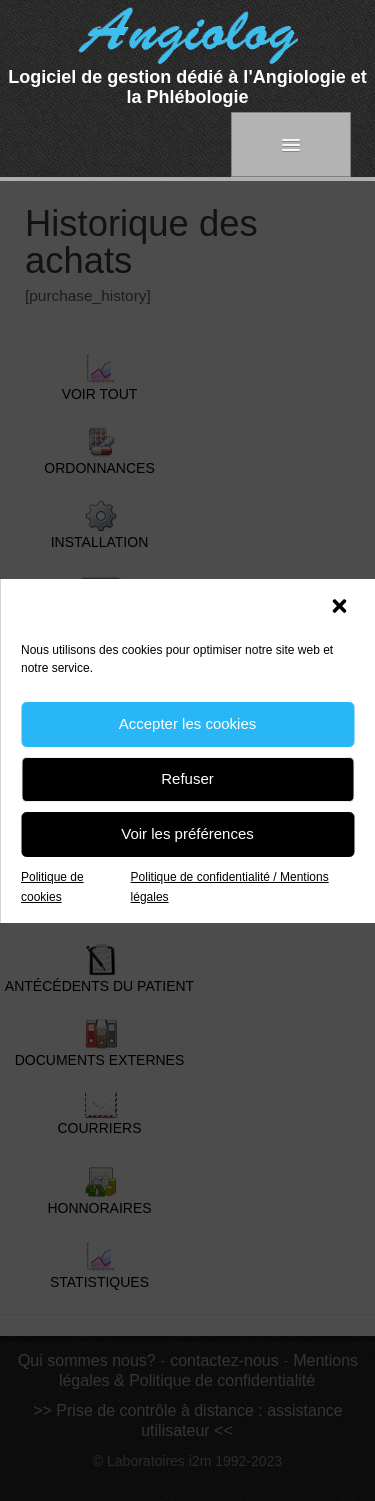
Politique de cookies (52, 887)
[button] (341, 608)
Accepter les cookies (188, 723)
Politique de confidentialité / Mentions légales (230, 887)
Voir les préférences (187, 833)
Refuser (187, 778)
